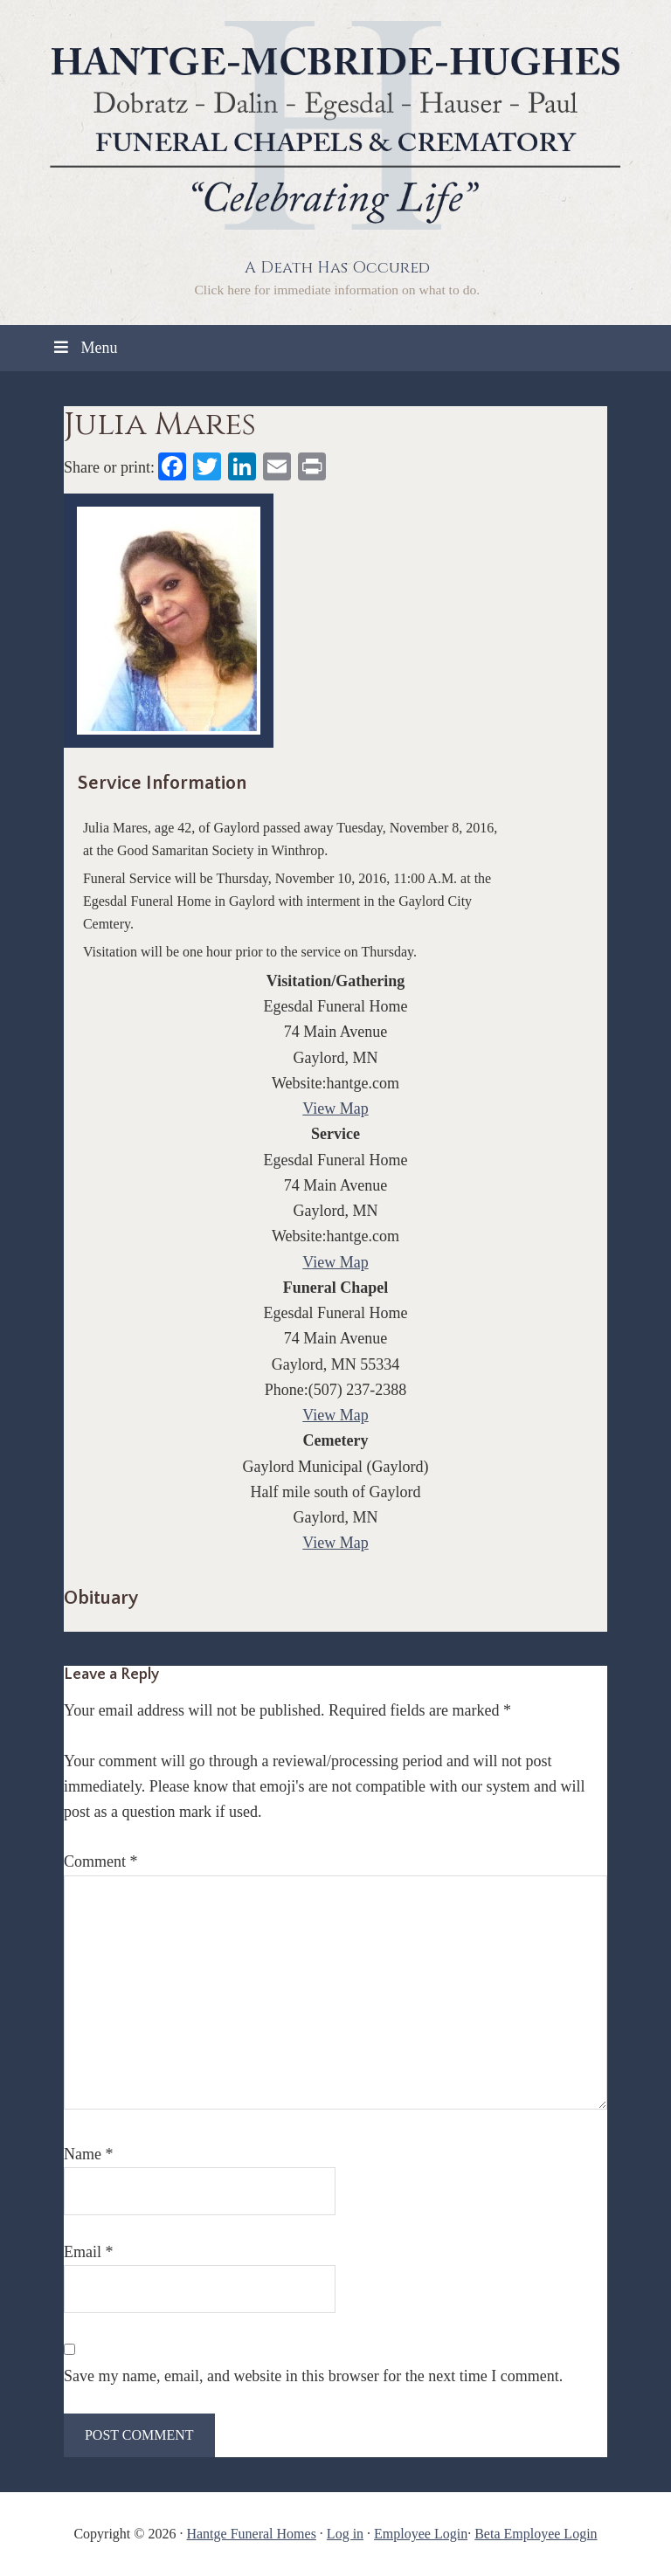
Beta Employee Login (535, 2533)
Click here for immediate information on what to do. (337, 289)
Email (89, 2252)
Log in (345, 2533)
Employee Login (420, 2533)
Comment (101, 1861)
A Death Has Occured (337, 268)
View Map (335, 1108)
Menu (84, 347)
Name (88, 2154)
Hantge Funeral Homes (250, 2533)
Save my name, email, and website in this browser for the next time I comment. (313, 2376)
